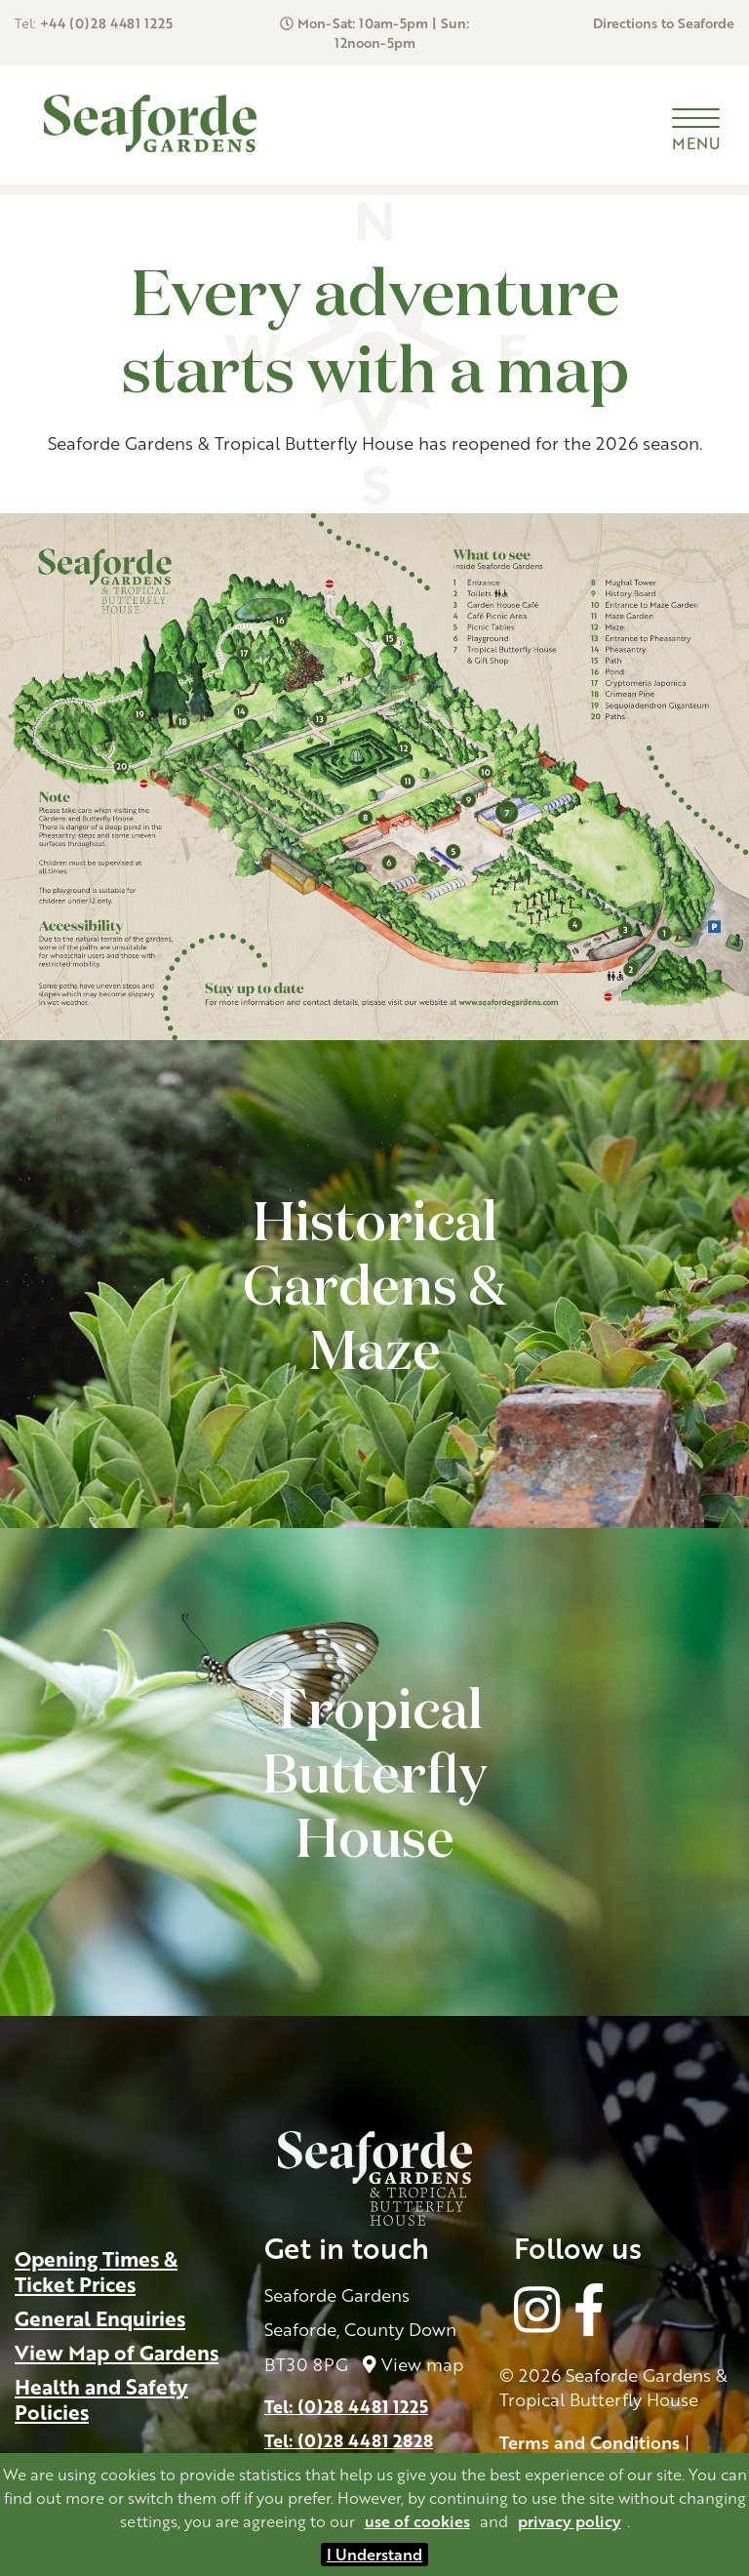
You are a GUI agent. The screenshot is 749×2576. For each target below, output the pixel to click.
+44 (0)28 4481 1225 (106, 23)
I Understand (374, 2554)
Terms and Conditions (589, 2348)
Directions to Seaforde (663, 23)
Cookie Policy (555, 2373)
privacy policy (569, 2521)
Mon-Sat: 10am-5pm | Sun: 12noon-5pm (383, 33)
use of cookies (417, 2521)
